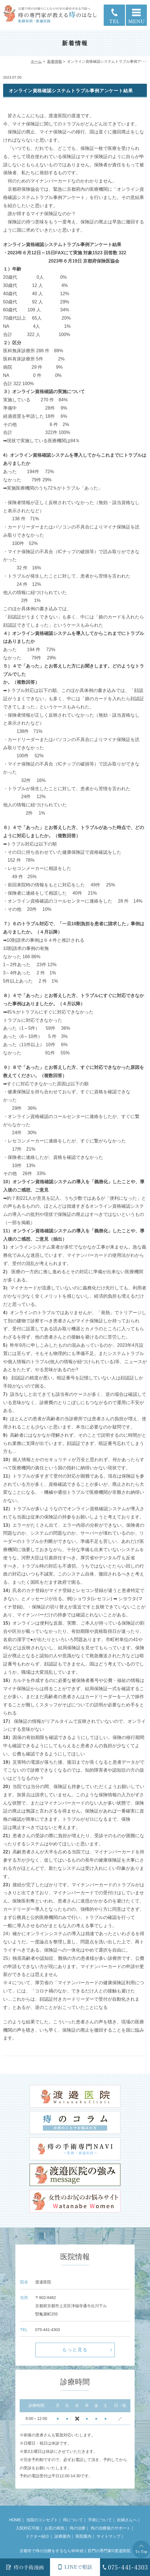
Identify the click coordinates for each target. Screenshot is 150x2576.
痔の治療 (78, 2528)
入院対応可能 (27, 2528)
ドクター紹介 (37, 2536)
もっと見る (75, 2349)
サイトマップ (108, 2536)
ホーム (36, 61)
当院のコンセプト (42, 2520)
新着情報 (54, 61)
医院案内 (83, 2536)
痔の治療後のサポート (110, 2528)
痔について (73, 2520)
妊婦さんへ (127, 2520)
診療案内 (62, 2536)
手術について (100, 2520)
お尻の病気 (54, 2528)
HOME (15, 2520)
